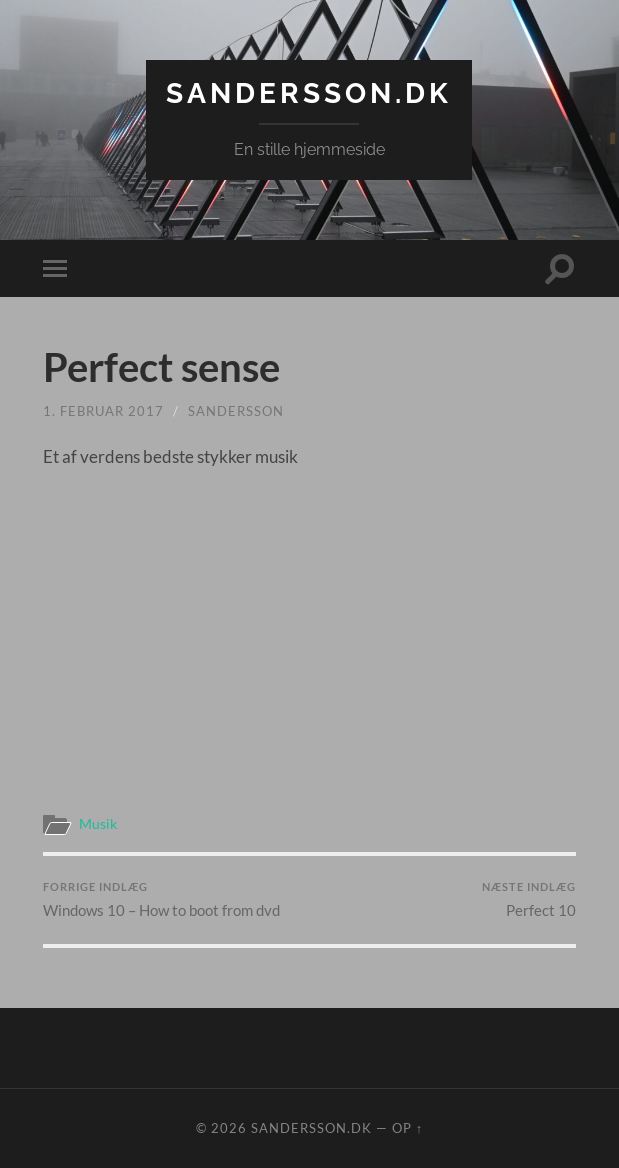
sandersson (236, 411)
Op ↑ (407, 1128)
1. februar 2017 (103, 411)
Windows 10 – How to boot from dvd (161, 899)
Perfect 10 (529, 899)
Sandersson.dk (309, 93)
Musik (98, 824)
